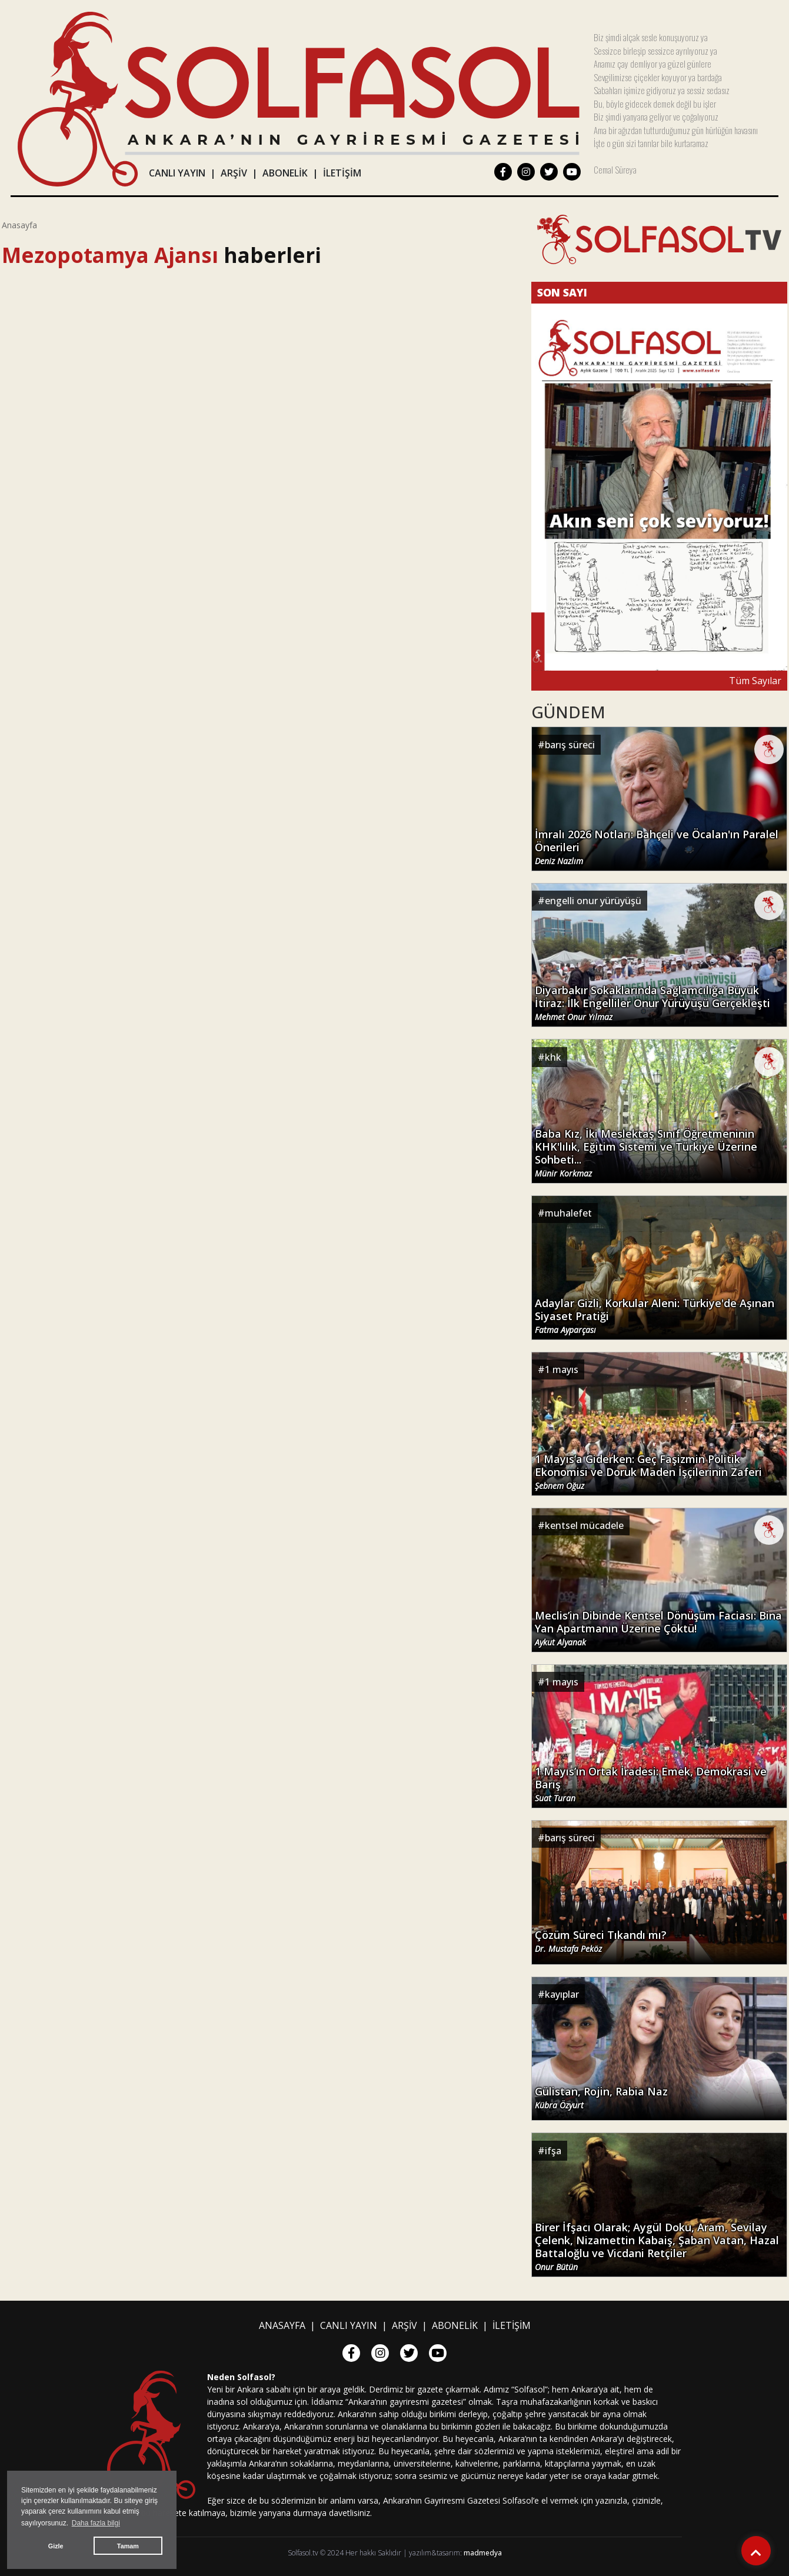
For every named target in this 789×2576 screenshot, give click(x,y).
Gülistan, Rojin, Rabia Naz (601, 2098)
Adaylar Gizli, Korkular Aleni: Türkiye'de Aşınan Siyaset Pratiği (654, 1316)
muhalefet (568, 1213)
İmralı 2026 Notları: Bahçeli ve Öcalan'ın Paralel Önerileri (656, 847)
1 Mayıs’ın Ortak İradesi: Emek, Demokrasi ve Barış (651, 1784)
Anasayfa (19, 225)
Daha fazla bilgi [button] (96, 2523)
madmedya (483, 2553)
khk (553, 1057)
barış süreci (570, 744)
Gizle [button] (56, 2546)
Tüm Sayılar (755, 680)
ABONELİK (285, 172)
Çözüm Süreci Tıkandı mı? (601, 1941)
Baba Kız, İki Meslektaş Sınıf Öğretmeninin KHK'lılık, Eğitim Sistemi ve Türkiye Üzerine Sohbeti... (646, 1153)
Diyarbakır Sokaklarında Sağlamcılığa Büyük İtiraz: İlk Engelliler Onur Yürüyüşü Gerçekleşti (652, 1003)
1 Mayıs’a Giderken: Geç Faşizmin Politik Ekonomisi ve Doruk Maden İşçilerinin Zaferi (648, 1471)
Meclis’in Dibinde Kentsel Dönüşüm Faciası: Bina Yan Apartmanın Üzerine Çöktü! (658, 1628)
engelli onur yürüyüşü (593, 900)
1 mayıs (561, 1369)
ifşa (553, 2150)
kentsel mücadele (584, 1525)
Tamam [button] (128, 2546)
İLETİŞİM (342, 172)
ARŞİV (234, 172)
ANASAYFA (282, 2325)
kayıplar (562, 1994)
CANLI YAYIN (177, 172)
